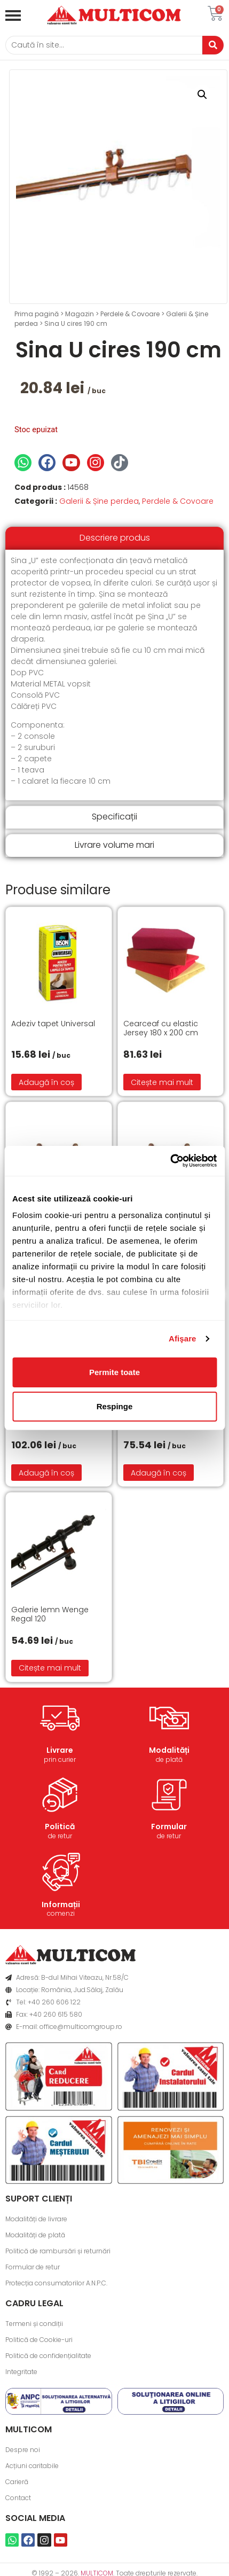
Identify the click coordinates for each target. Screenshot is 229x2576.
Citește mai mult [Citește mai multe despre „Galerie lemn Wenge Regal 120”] (50, 1667)
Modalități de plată (35, 2234)
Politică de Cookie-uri (39, 2339)
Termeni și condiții (34, 2323)
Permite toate (114, 1372)
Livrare (59, 1750)
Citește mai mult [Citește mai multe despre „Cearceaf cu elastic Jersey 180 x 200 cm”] (162, 1082)
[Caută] (103, 45)
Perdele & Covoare (130, 313)
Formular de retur (32, 2266)
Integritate (21, 2371)
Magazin (79, 313)
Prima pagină (36, 313)
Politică (60, 1826)
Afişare (182, 1338)
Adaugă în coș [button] (46, 1082)
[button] (202, 94)
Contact (18, 2497)
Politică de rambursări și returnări (57, 2250)
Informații (61, 1904)
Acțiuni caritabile (32, 2465)
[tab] (114, 538)
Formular (169, 1826)
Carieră (16, 2481)
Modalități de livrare (36, 2218)
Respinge (115, 1406)
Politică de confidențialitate (48, 2355)
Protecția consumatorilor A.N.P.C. (56, 2283)
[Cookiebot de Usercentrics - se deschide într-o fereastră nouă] (170, 1161)
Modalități (169, 1750)
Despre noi (22, 2449)
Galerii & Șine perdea (99, 501)
